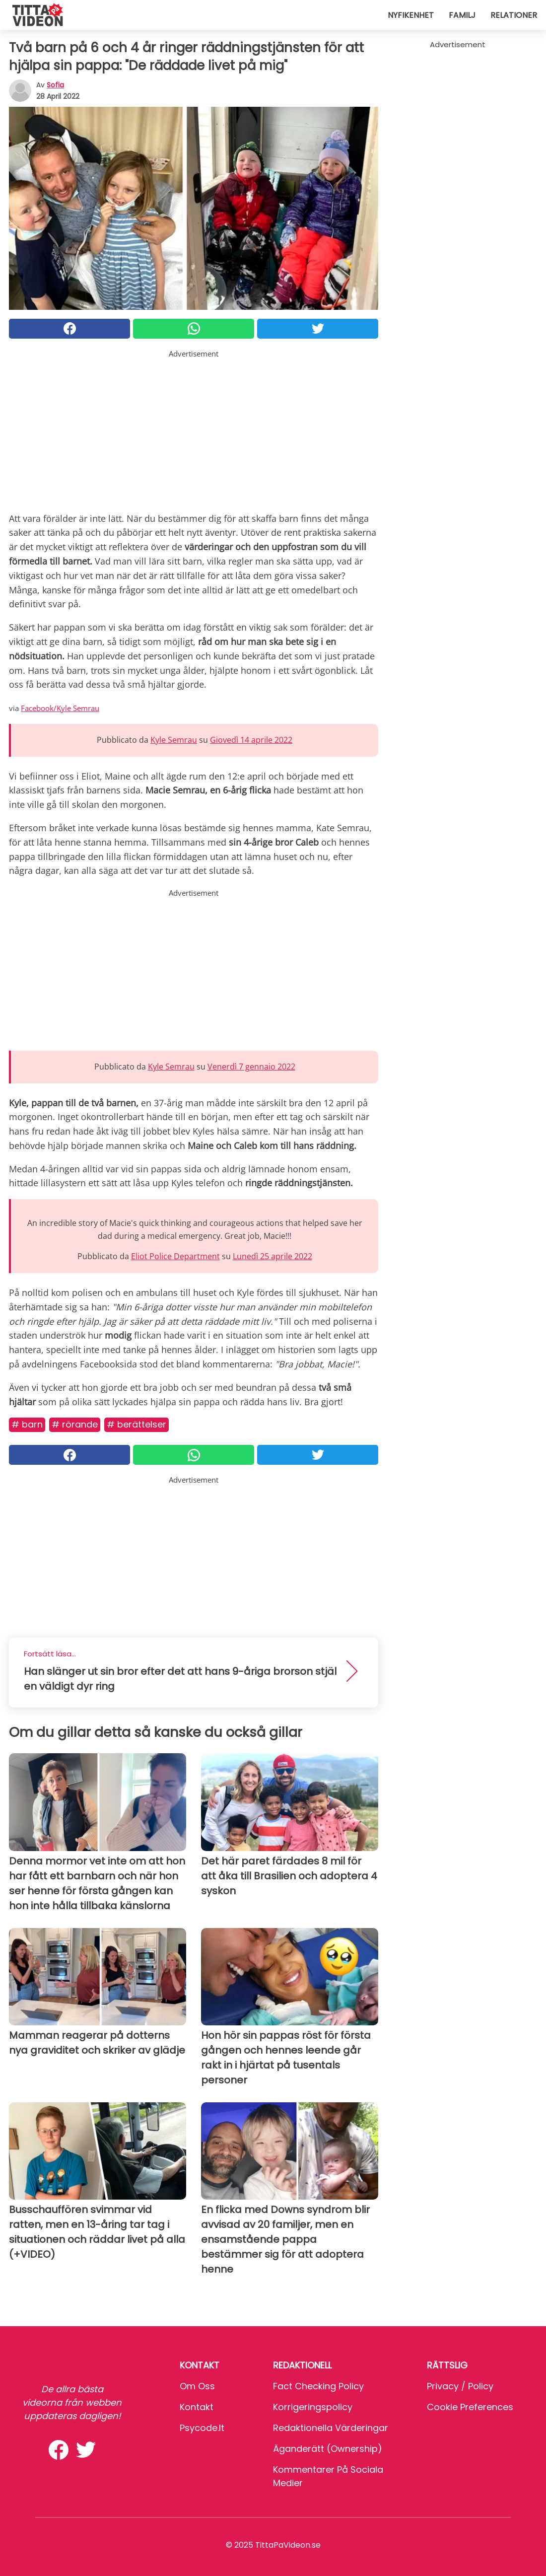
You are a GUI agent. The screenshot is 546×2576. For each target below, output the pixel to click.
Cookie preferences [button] (470, 2407)
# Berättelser (136, 1424)
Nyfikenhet (411, 15)
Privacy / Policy (460, 2386)
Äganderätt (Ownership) (327, 2448)
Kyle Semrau (173, 739)
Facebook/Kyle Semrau (60, 708)
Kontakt (196, 2407)
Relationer (513, 15)
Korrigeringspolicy (312, 2407)
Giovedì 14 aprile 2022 (251, 739)
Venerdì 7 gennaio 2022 (251, 1066)
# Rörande (75, 1424)
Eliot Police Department (175, 1256)
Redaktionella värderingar (330, 2428)
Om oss (197, 2386)
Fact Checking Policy (318, 2386)
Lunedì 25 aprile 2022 (272, 1256)
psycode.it (202, 2428)
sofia (55, 85)
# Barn (27, 1424)
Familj (462, 15)
